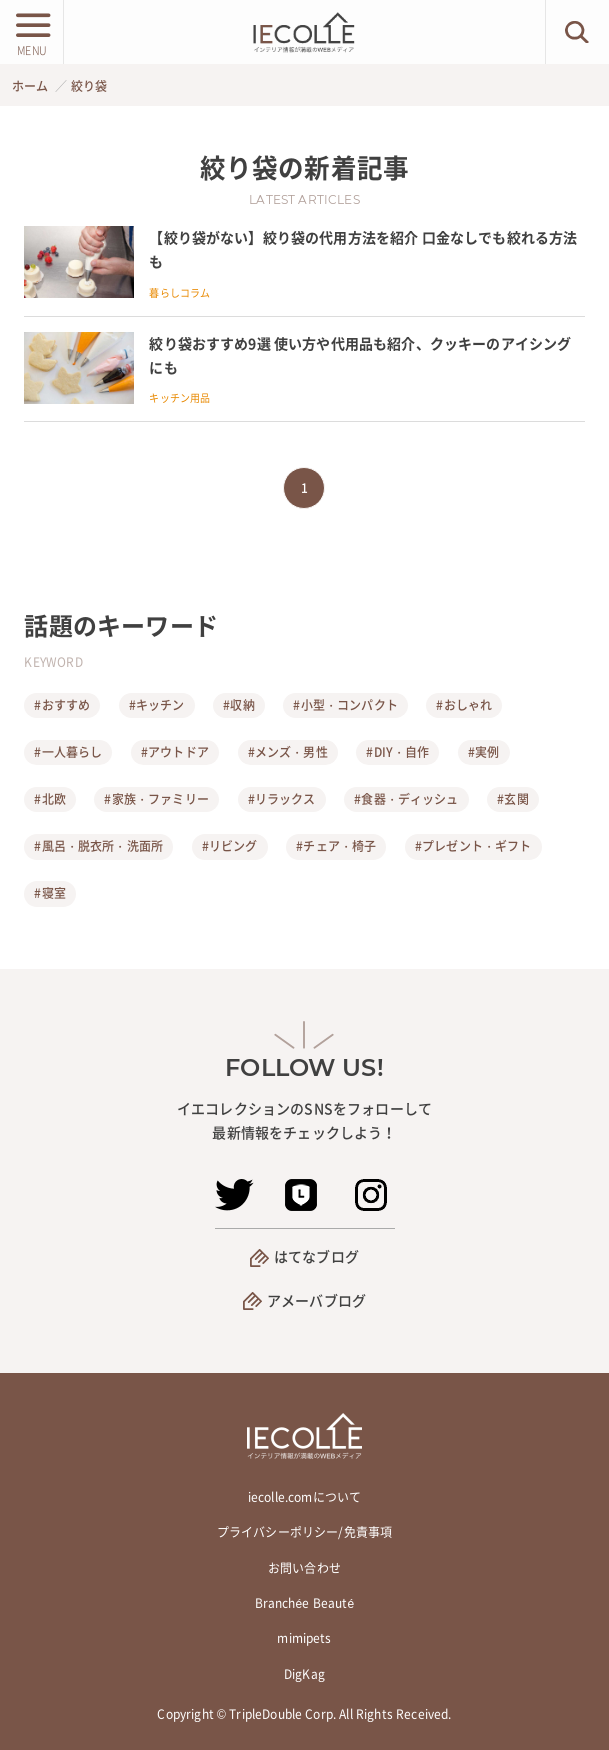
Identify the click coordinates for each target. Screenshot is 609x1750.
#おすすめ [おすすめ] (62, 705)
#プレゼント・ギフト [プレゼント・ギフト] (473, 846)
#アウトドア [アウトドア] (175, 752)
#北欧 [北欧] (49, 799)
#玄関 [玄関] (512, 799)
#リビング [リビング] (230, 846)
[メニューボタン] (31, 32)
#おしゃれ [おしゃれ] (464, 705)
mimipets (304, 1638)
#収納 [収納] (238, 705)
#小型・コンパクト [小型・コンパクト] (345, 705)
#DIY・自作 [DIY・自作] (397, 752)
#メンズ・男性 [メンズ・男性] (288, 752)
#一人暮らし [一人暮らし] (68, 752)
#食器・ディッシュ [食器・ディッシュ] (406, 799)
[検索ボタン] (577, 32)
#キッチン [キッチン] (157, 705)
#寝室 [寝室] (49, 893)
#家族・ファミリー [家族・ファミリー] (156, 799)
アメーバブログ (316, 1300)
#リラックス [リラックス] (282, 799)
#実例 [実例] (483, 752)
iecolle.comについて (304, 1497)
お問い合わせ (304, 1568)
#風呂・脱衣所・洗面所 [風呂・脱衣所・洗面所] (98, 846)
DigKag (304, 1674)
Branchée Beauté (305, 1603)
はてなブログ (316, 1256)
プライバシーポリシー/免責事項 (304, 1532)
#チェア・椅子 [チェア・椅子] (336, 846)
